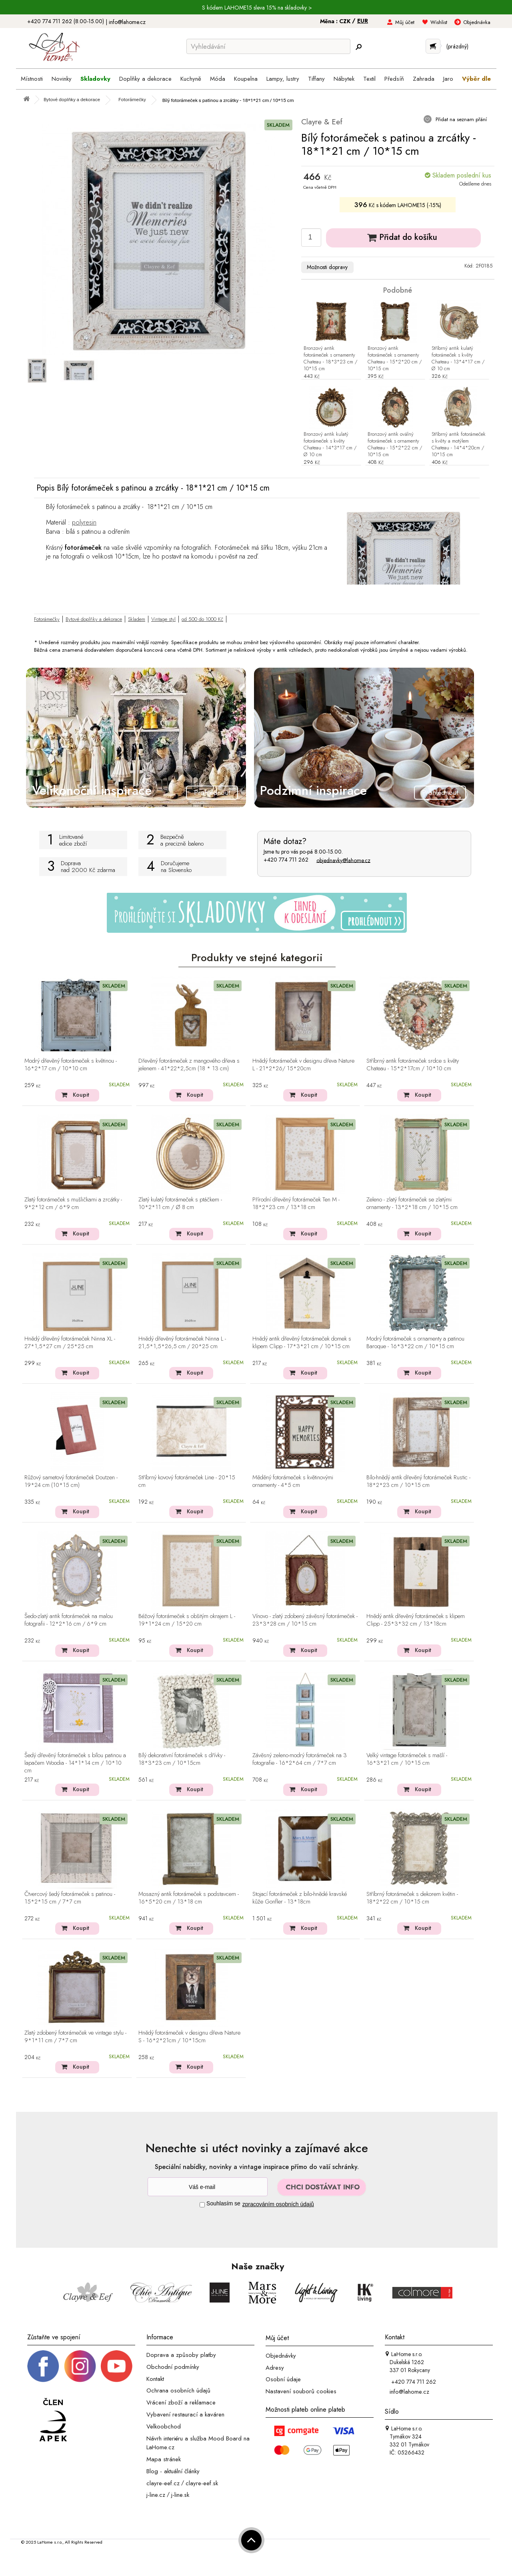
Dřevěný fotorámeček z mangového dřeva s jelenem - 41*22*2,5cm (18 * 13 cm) (189, 1065)
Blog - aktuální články (173, 2471)
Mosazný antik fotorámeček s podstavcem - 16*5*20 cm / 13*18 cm (188, 1898)
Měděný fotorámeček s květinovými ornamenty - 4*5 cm (292, 1481)
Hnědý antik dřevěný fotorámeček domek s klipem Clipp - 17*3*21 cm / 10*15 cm (301, 1343)
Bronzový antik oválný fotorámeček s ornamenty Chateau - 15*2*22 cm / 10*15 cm (395, 444)
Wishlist (438, 22)
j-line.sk (180, 2494)
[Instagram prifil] (80, 2365)
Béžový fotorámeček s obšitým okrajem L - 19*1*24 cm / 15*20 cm (186, 1620)
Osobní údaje (283, 2379)
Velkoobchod (163, 2426)
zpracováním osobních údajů (278, 2204)
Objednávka (476, 22)
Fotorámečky (47, 619)
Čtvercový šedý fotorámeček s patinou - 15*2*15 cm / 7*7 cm (69, 1898)
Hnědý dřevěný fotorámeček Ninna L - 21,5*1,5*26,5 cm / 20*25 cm (182, 1343)
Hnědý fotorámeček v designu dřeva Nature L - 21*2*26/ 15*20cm (303, 1065)
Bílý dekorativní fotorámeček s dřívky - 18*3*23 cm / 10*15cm (181, 1759)
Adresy (275, 2367)
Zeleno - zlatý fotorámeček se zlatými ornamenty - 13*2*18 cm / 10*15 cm (412, 1203)
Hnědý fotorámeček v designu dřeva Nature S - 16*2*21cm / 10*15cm (189, 2037)
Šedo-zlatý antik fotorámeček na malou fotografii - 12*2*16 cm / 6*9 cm (68, 1620)
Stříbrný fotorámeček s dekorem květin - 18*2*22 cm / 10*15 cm (412, 1898)
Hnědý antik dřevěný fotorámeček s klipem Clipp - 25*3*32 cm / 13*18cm (415, 1620)
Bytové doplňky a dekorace (94, 619)
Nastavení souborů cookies (301, 2391)
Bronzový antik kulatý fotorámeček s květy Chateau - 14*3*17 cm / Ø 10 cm (330, 444)
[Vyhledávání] (268, 46)
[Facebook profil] (43, 2365)
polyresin (84, 522)
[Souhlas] (202, 2204)
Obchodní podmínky (172, 2366)
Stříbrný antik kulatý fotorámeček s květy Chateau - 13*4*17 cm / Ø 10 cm (458, 358)
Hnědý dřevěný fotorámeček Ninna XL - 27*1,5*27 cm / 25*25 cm (69, 1343)
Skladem (136, 619)
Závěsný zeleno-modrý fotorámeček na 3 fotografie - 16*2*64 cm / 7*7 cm (299, 1759)
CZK (345, 21)
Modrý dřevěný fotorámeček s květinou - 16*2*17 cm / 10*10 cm (70, 1065)
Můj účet (404, 22)
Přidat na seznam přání (460, 119)
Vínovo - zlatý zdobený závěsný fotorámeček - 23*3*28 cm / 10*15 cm (305, 1620)
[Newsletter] (208, 2186)
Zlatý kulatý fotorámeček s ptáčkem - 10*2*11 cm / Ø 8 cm (180, 1203)
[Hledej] (358, 47)
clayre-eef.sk (202, 2482)
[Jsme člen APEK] (53, 2420)
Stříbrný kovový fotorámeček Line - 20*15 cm (186, 1481)
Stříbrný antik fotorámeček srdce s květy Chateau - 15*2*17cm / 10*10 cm (412, 1065)
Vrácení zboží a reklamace (181, 2402)
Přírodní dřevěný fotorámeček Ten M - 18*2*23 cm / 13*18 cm (296, 1203)
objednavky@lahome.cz (343, 860)
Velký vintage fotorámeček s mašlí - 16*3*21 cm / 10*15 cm (406, 1759)
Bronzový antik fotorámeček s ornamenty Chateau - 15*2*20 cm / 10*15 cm (395, 358)
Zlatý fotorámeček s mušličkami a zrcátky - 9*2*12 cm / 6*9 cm (73, 1203)
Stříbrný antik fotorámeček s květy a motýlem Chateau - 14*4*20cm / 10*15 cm (459, 444)
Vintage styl (163, 619)
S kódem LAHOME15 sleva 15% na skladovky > (257, 8)
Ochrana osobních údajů (178, 2390)
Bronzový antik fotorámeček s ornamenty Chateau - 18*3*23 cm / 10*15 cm (330, 358)
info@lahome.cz (127, 22)
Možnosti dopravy (327, 267)
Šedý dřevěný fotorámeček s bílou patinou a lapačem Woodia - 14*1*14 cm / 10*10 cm (75, 1763)
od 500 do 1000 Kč (202, 619)
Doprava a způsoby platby (181, 2355)
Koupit (81, 1095)
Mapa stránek (163, 2459)
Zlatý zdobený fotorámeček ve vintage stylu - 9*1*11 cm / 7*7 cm (75, 2037)
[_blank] (116, 2365)
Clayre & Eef (321, 121)
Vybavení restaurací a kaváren (185, 2414)
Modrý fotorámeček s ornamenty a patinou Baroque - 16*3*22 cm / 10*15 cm (415, 1343)
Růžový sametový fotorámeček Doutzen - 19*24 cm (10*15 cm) (71, 1481)
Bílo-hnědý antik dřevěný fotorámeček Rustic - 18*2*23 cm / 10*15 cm (418, 1481)
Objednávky (281, 2355)
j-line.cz (155, 2494)
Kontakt (155, 2378)
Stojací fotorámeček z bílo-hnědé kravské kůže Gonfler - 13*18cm (299, 1898)
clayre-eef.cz (163, 2482)
